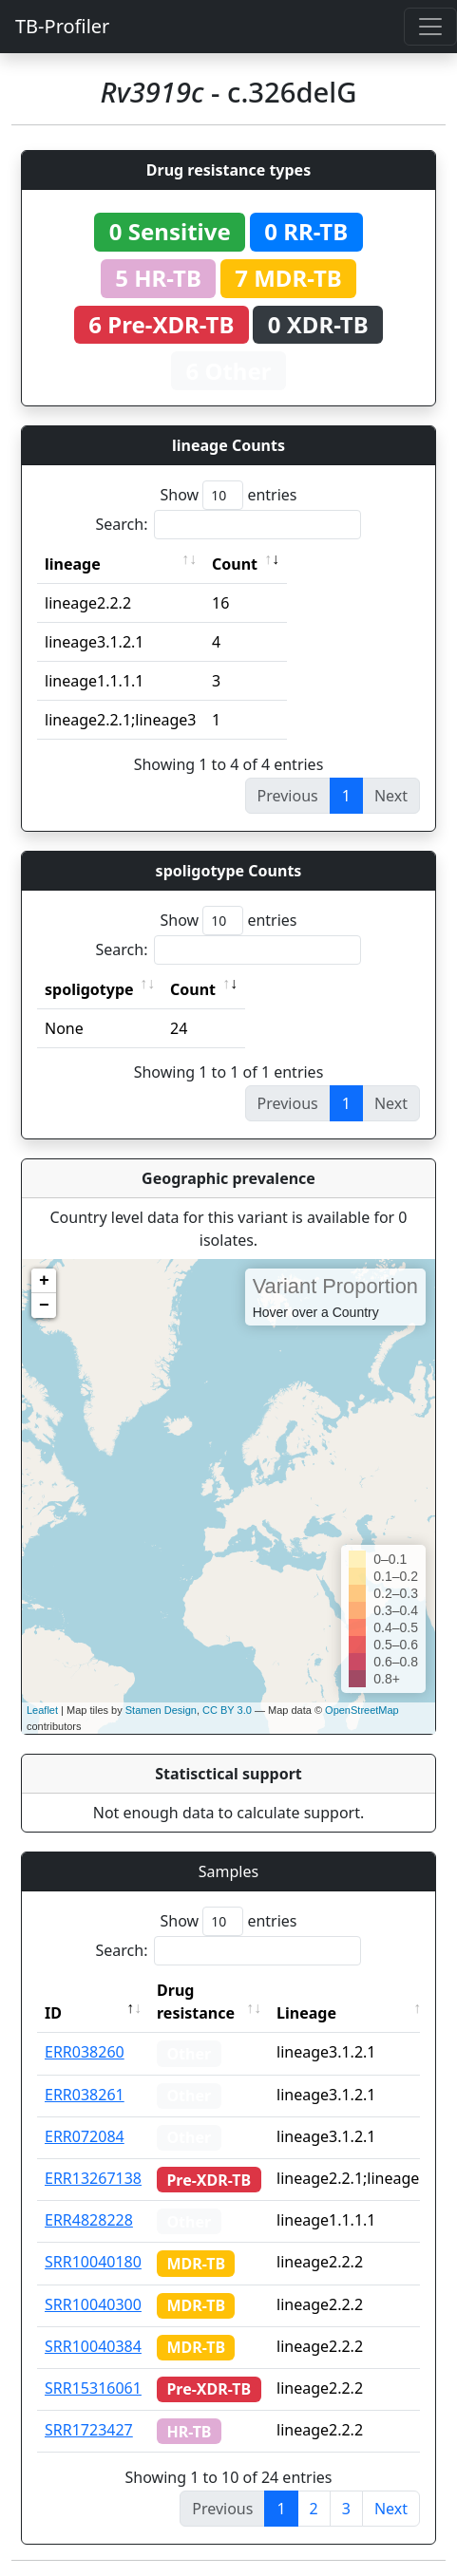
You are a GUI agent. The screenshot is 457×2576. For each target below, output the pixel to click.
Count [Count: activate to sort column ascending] (234, 564)
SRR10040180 (93, 2261)
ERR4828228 (89, 2219)
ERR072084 (84, 2136)
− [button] (44, 1305)
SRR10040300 (93, 2304)
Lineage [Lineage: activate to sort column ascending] (306, 2013)
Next (391, 2508)
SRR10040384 (93, 2346)
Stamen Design (161, 1710)
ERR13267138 (93, 2178)
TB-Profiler (62, 26)
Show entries (228, 495)
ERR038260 (84, 2051)
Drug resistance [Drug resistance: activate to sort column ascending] (196, 2001)
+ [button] (44, 1280)
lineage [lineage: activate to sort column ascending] (73, 564)
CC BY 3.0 (227, 1710)
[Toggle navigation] (430, 27)
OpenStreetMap (362, 1710)
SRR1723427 (89, 2429)
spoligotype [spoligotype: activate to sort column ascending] (89, 989)
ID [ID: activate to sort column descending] (53, 2013)
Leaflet (42, 1710)
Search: (229, 524)
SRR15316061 (93, 2388)
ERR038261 (84, 2094)
